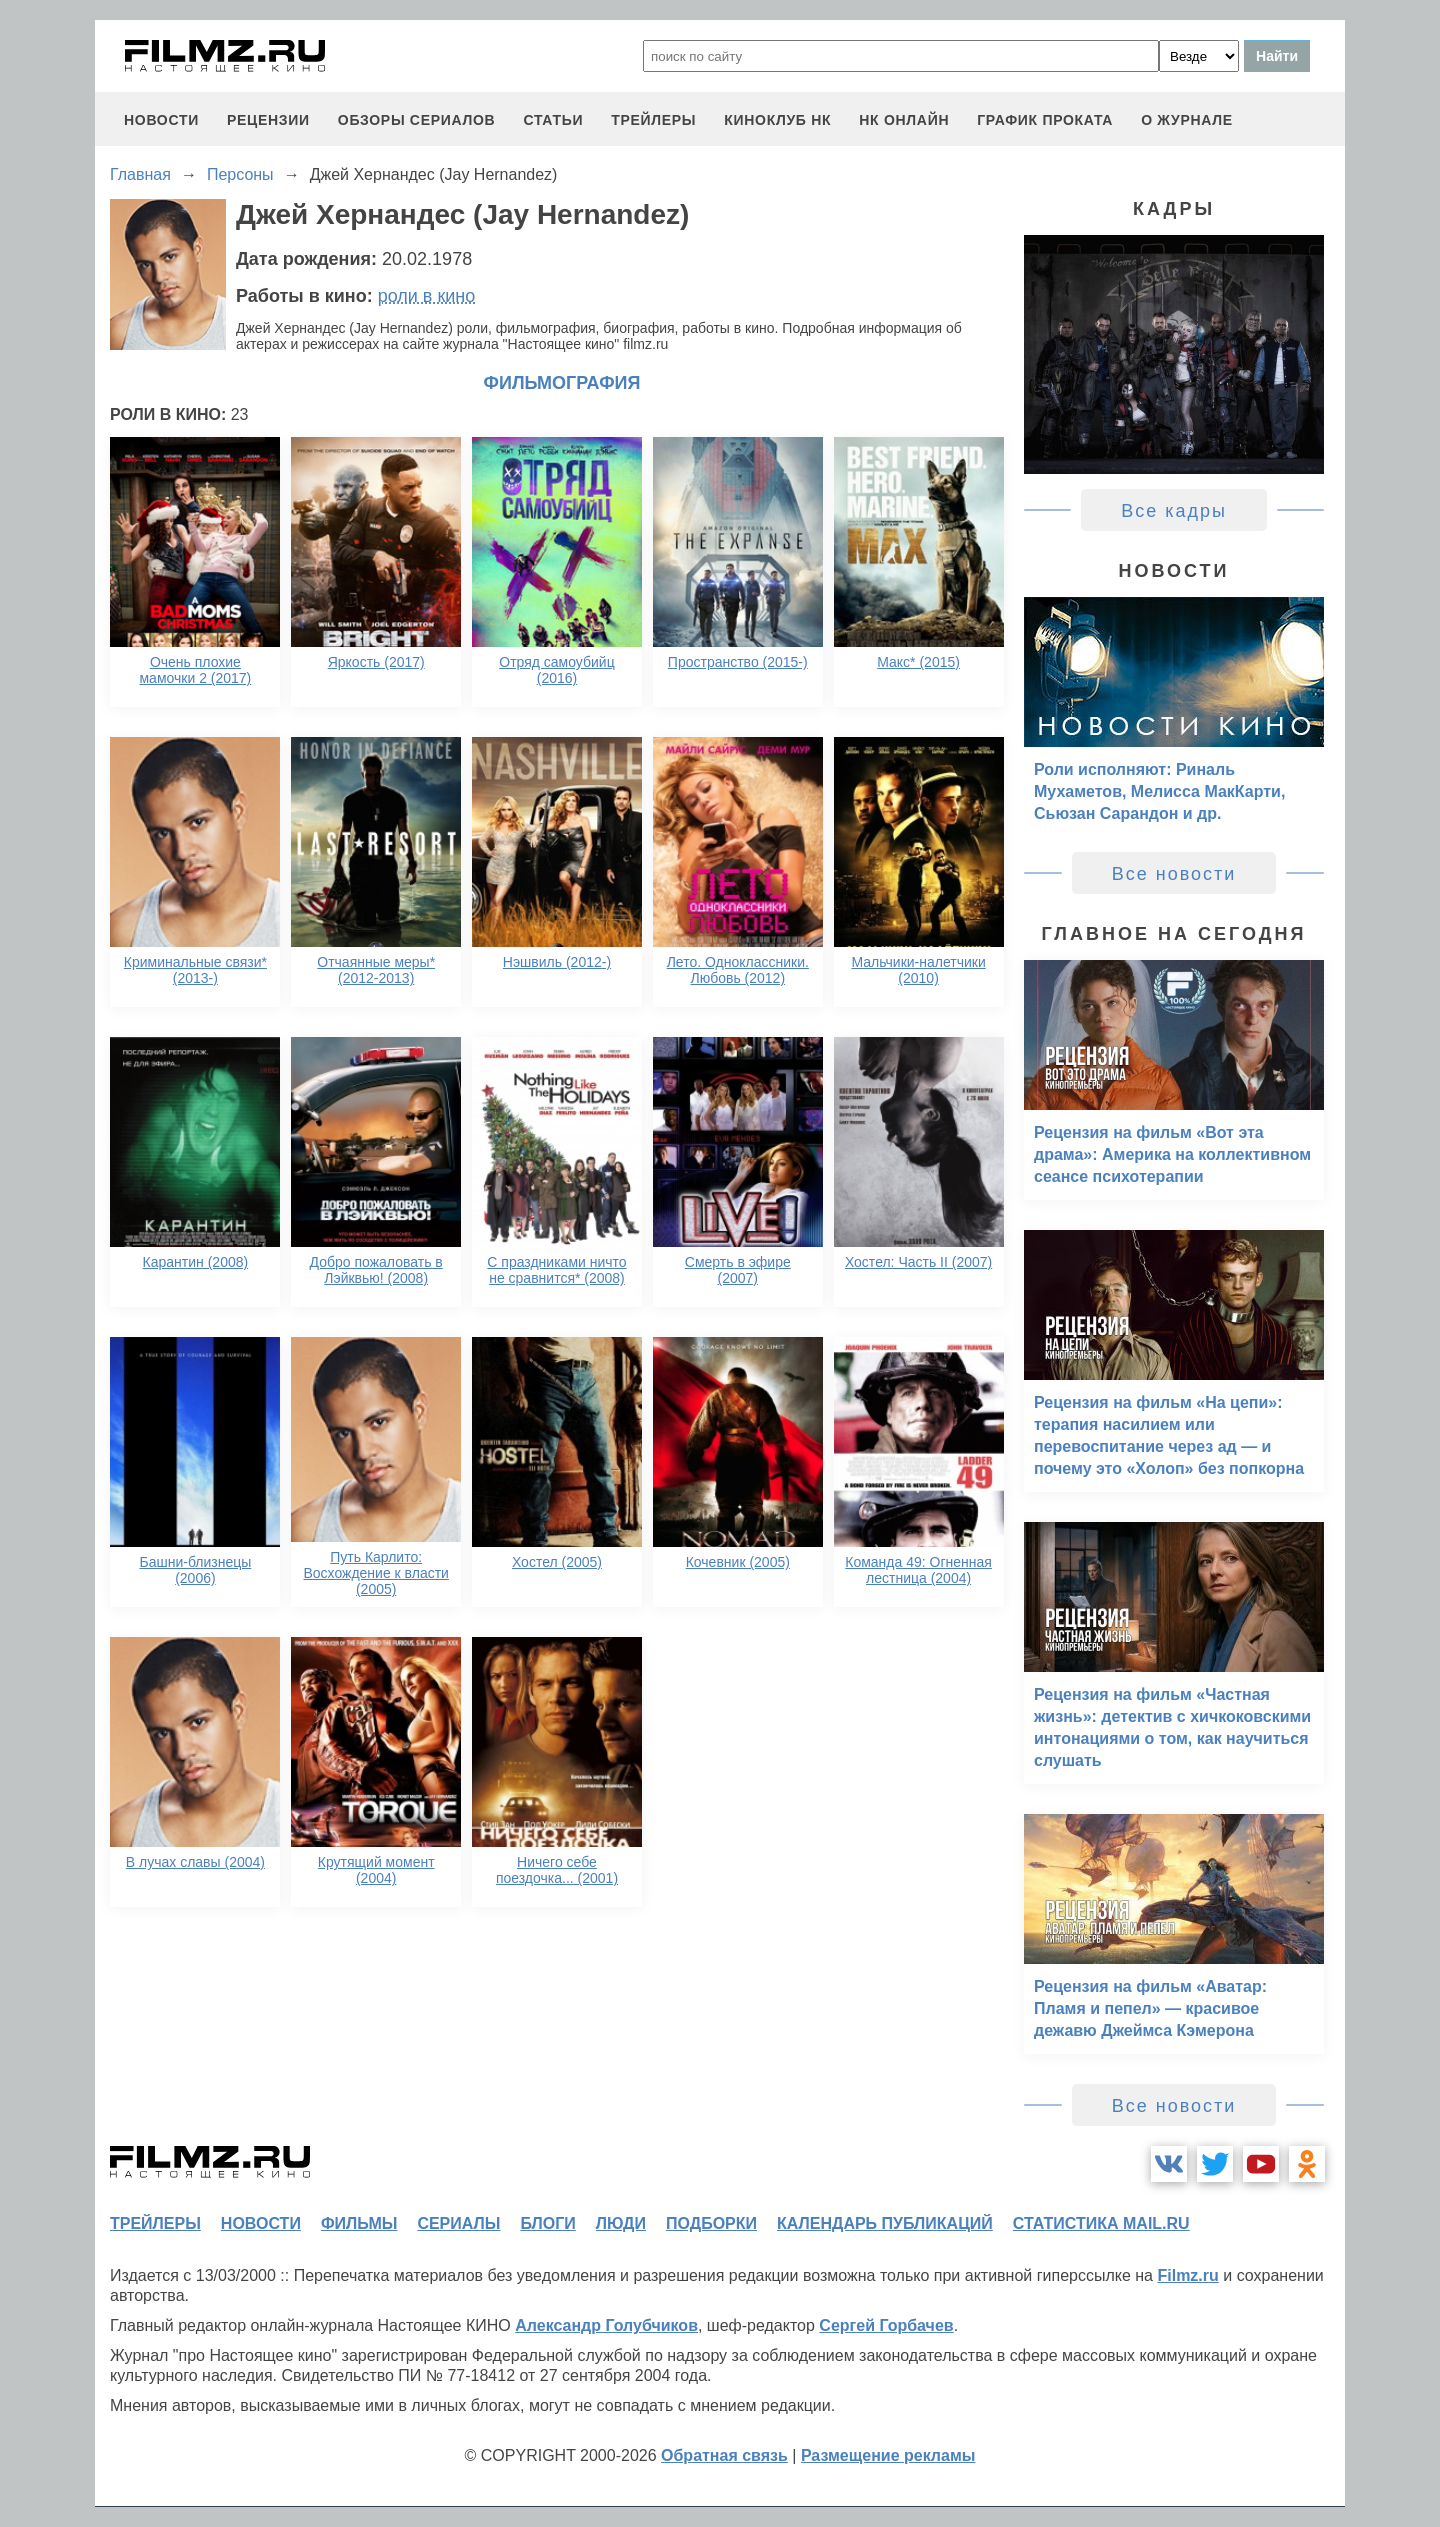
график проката (1045, 120)
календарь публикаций (885, 2223)
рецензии (268, 120)
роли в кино (427, 296)
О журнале (1187, 120)
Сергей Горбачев (886, 2325)
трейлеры (653, 120)
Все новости (1174, 874)
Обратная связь (724, 2455)
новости (161, 120)
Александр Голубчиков (606, 2325)
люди (621, 2223)
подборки (711, 2223)
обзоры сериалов (417, 120)
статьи (553, 120)
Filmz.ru (1187, 2275)
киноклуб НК (777, 120)
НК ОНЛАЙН (904, 120)
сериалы (458, 2223)
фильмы (359, 2223)
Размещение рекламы (888, 2455)
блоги (547, 2223)
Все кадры (1174, 511)
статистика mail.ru (1101, 2223)
